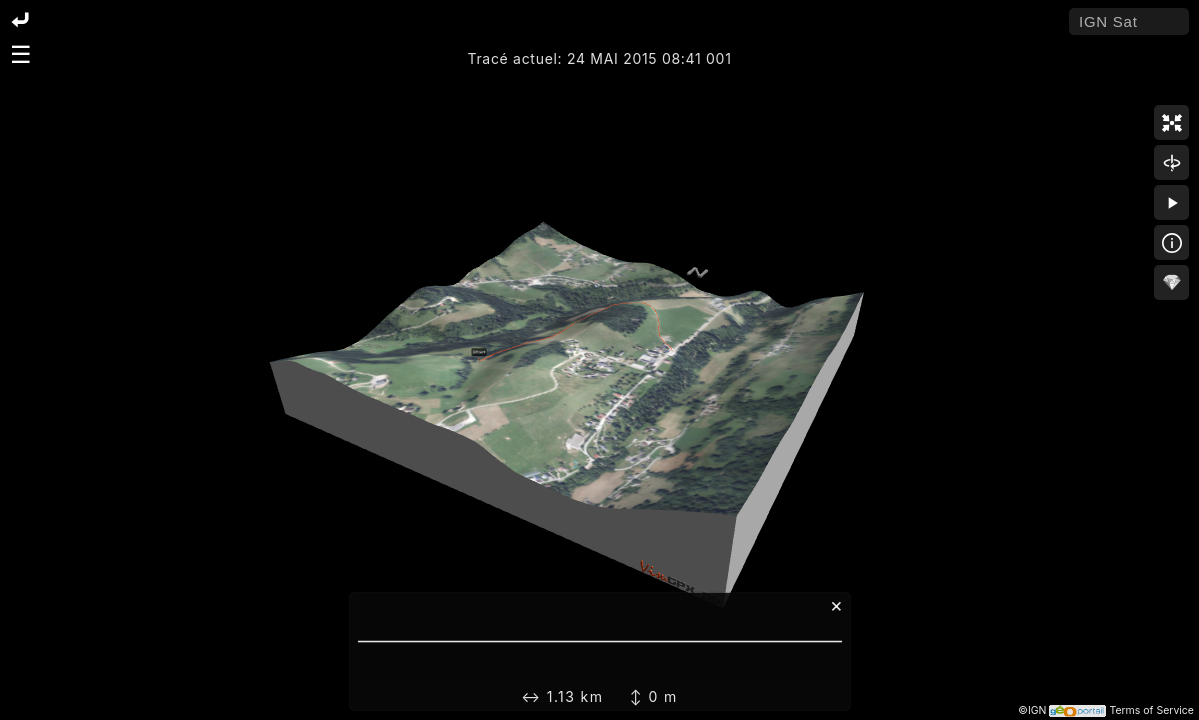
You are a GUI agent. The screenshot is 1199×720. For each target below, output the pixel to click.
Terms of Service (1151, 710)
